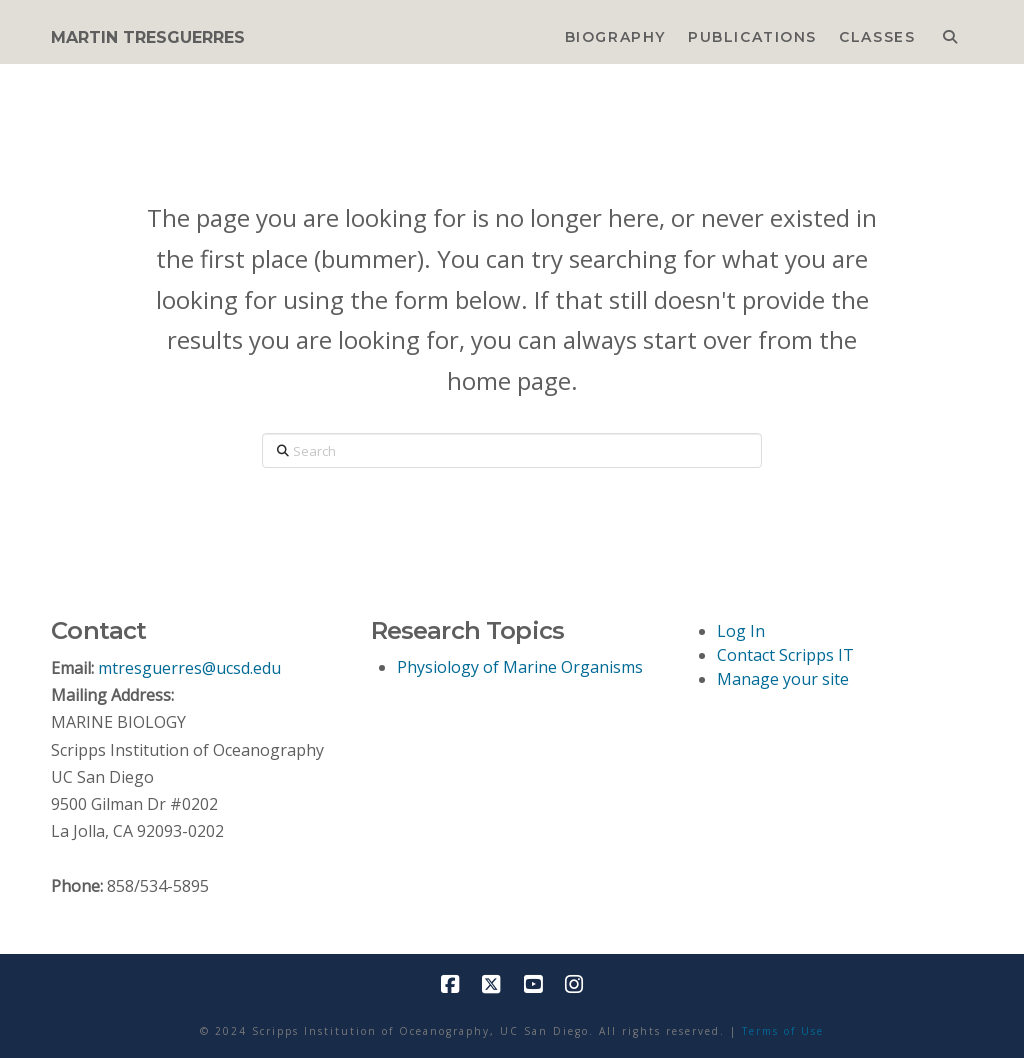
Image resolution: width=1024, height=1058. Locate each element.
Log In (741, 631)
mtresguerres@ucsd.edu (189, 668)
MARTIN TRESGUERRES (148, 38)
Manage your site (783, 679)
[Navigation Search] (949, 32)
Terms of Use (783, 1031)
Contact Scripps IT (785, 655)
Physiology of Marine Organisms (520, 667)
